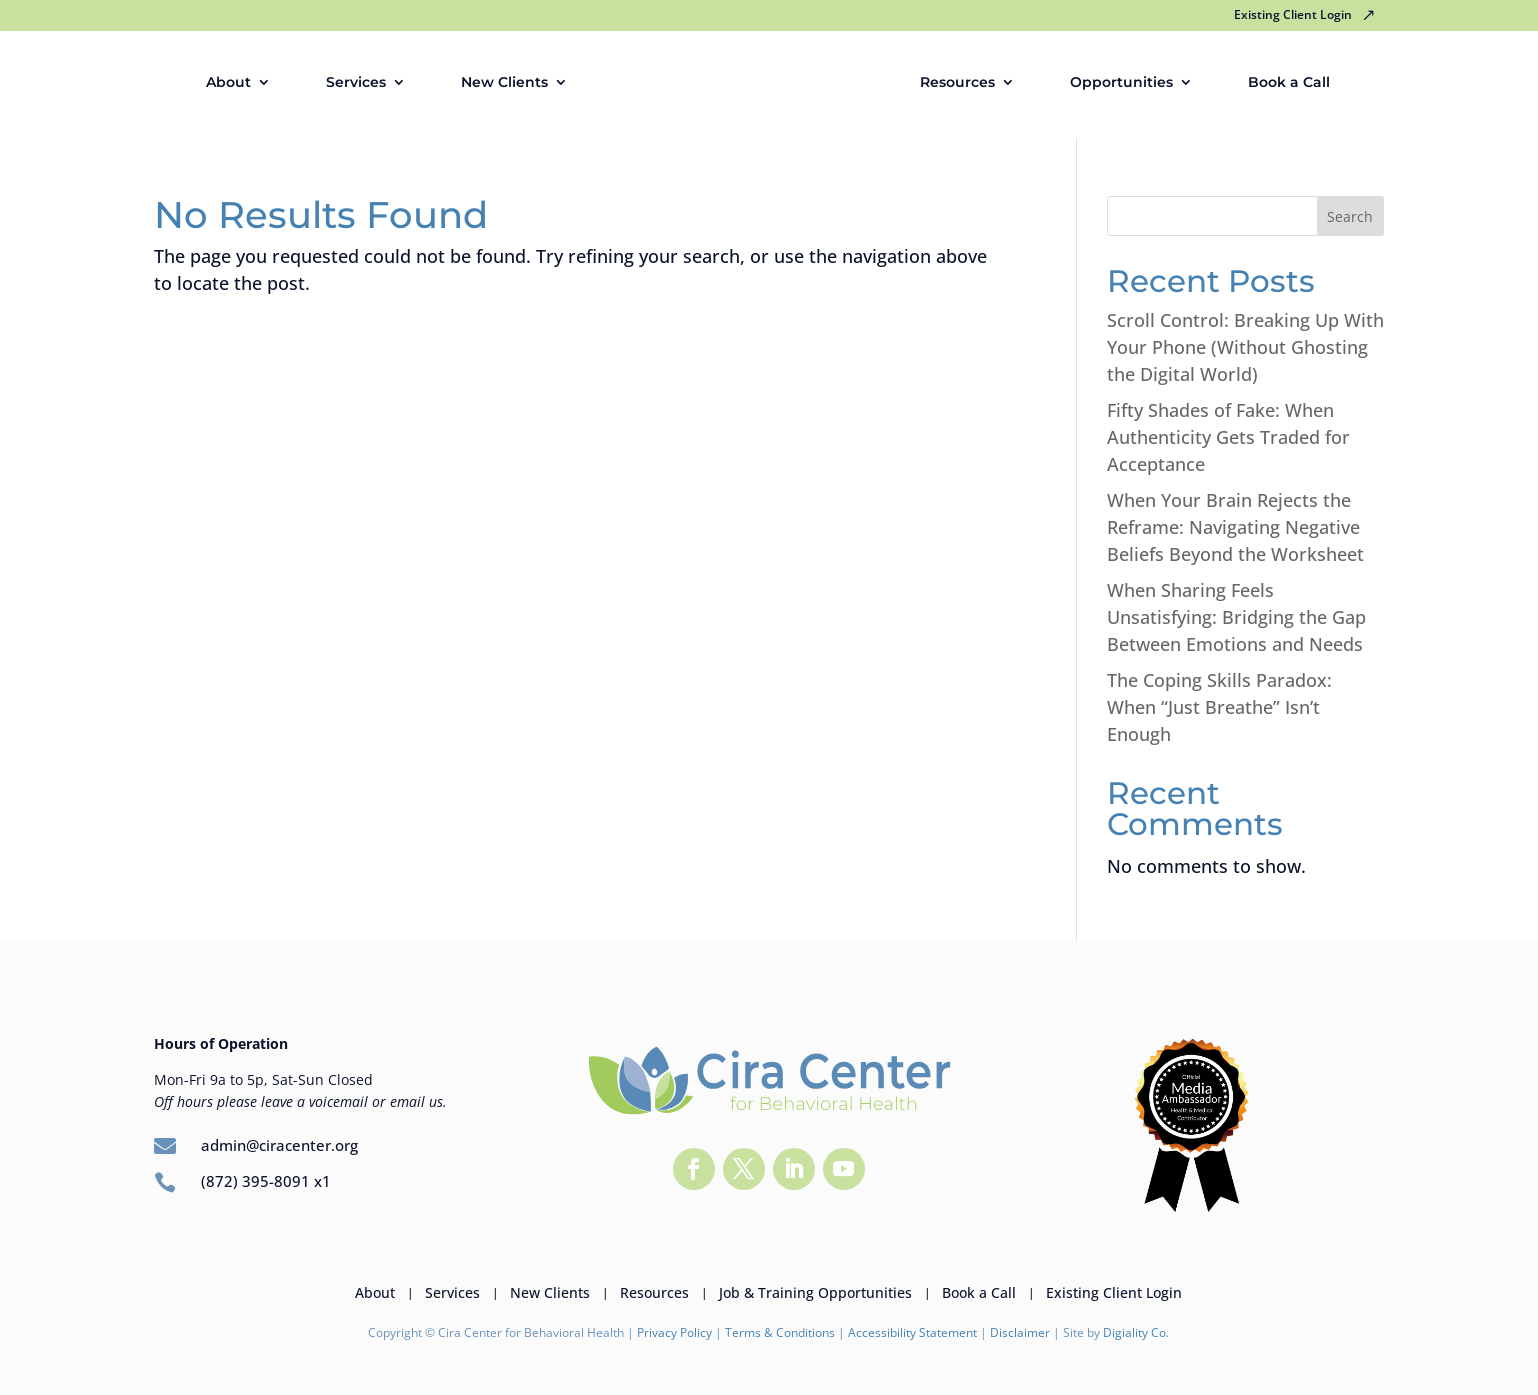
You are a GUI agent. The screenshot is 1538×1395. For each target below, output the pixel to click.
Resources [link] (957, 83)
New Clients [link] (504, 83)
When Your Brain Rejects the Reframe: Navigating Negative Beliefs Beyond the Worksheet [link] (1235, 527)
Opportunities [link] (1121, 83)
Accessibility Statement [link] (912, 1332)
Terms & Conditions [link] (780, 1332)
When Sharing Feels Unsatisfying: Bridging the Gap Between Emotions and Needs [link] (1236, 617)
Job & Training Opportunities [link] (815, 1291)
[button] (694, 1169)
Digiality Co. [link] (1136, 1332)
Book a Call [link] (1289, 83)
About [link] (228, 83)
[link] (755, 83)
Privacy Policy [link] (674, 1332)
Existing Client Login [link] (1293, 16)
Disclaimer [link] (1021, 1332)
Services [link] (356, 83)
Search (1350, 216)
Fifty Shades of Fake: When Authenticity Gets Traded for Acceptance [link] (1228, 437)
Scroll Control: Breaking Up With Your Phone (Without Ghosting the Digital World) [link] (1245, 347)
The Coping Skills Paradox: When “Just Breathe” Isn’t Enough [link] (1219, 707)
